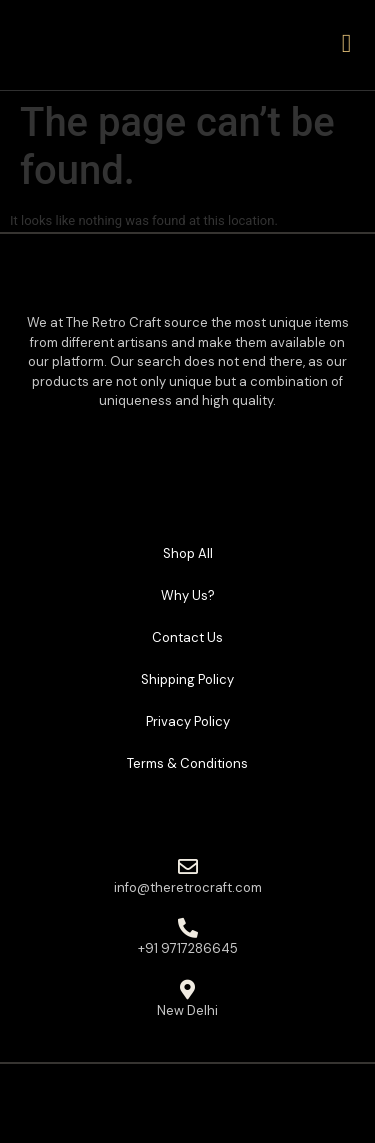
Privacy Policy (188, 721)
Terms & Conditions (187, 763)
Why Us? (188, 595)
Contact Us (187, 637)
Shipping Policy (187, 679)
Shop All (188, 553)
